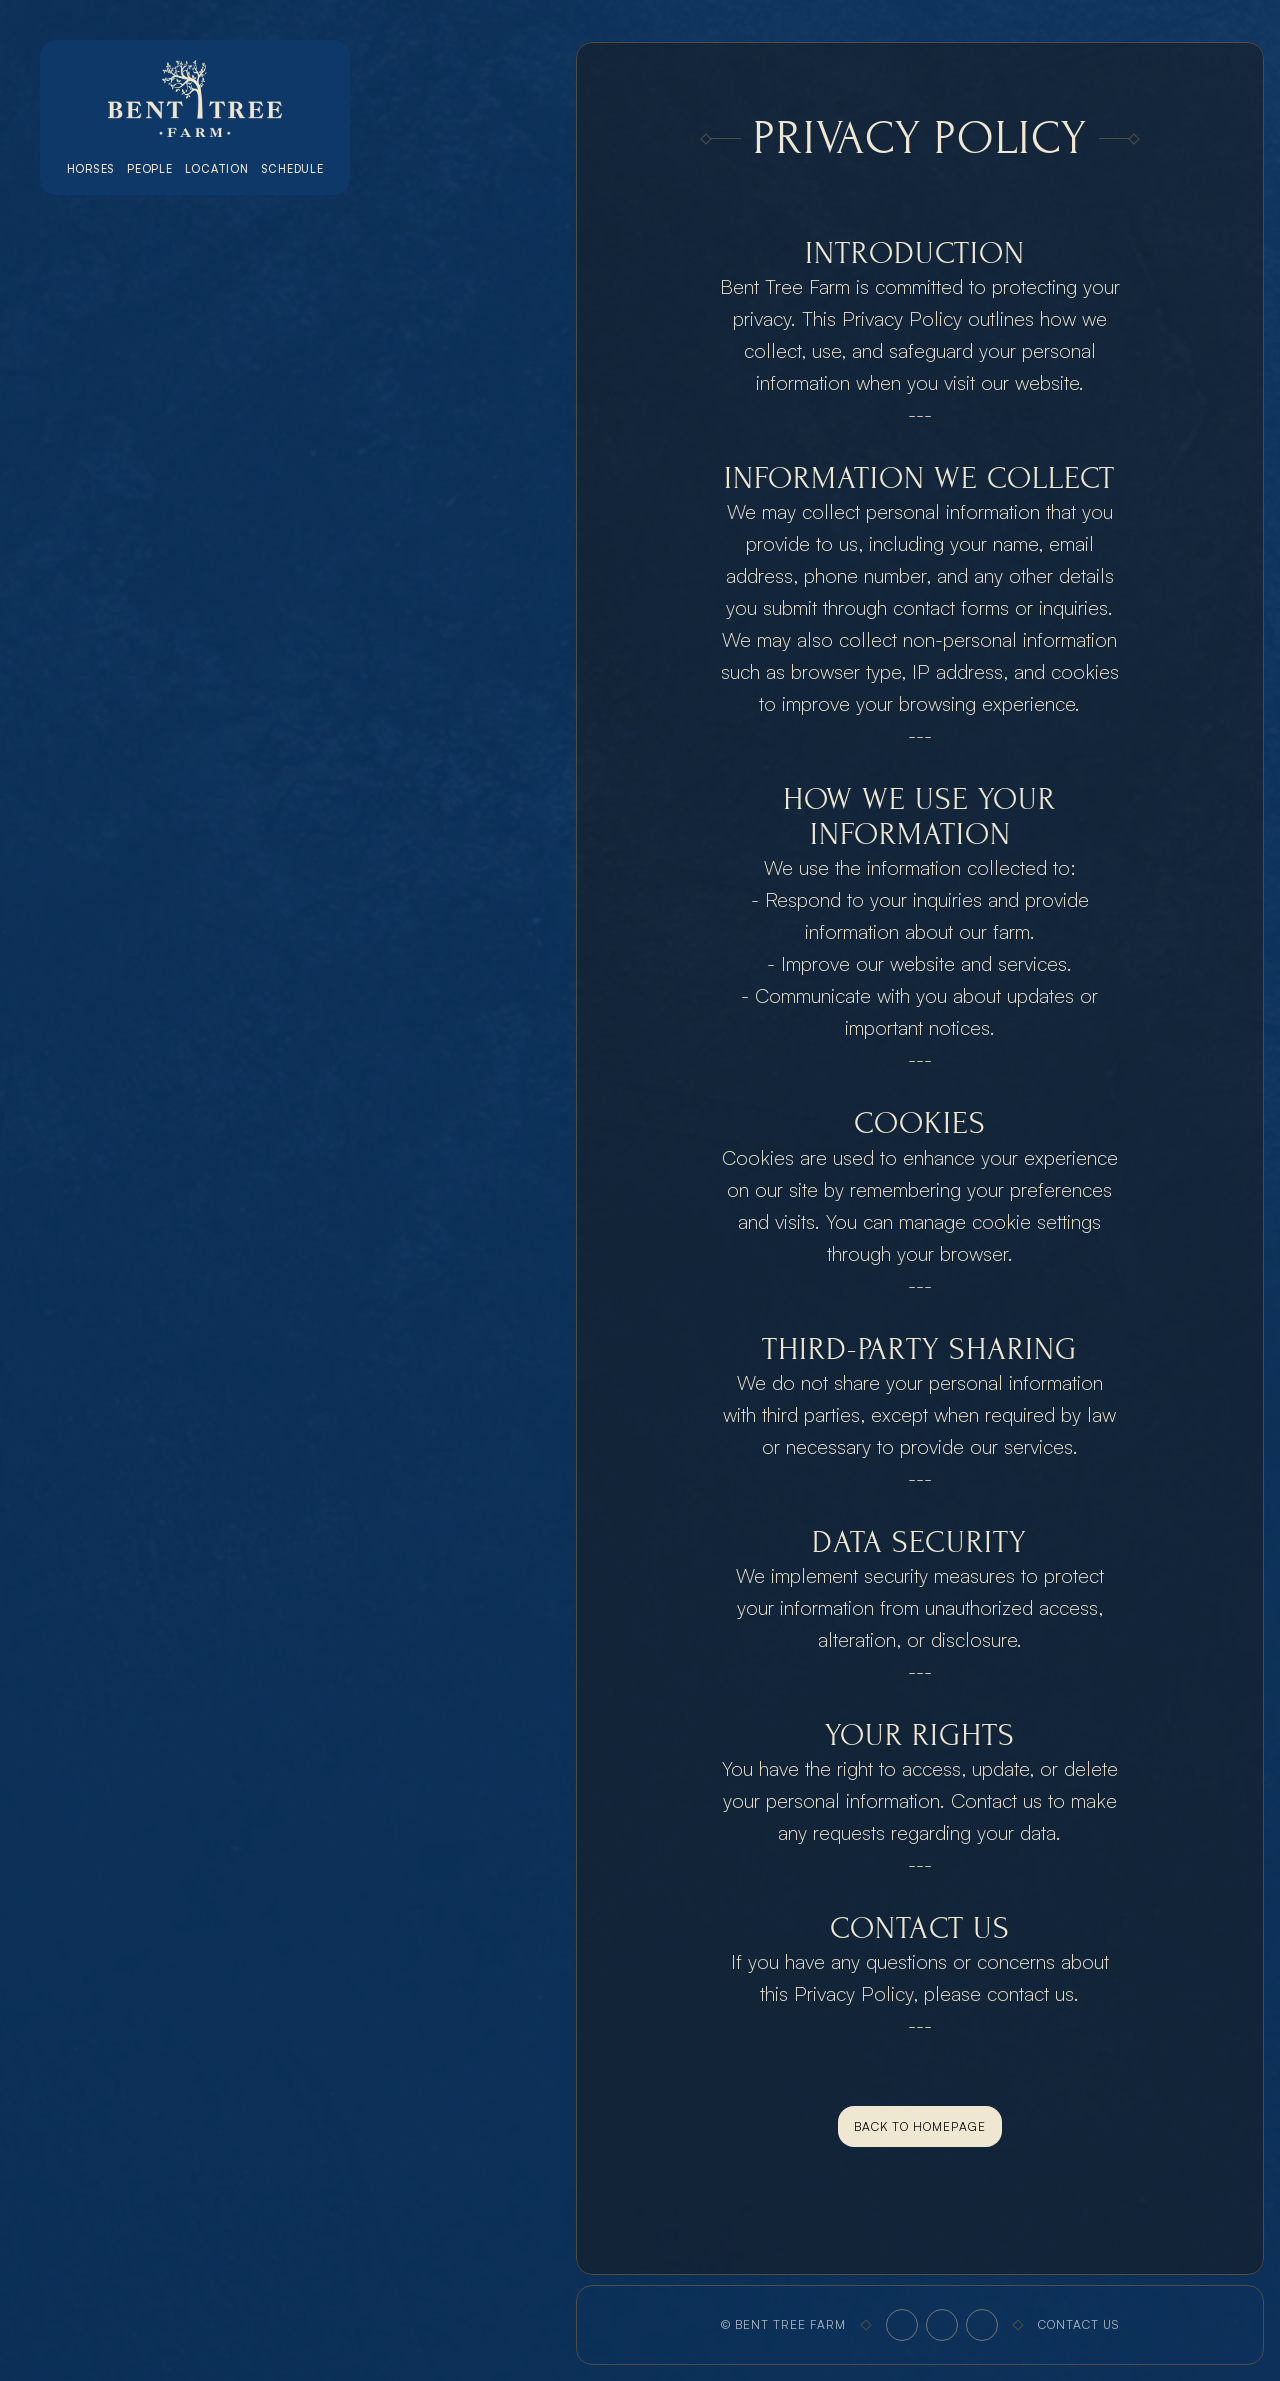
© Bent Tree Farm (783, 2324)
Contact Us (1078, 2324)
